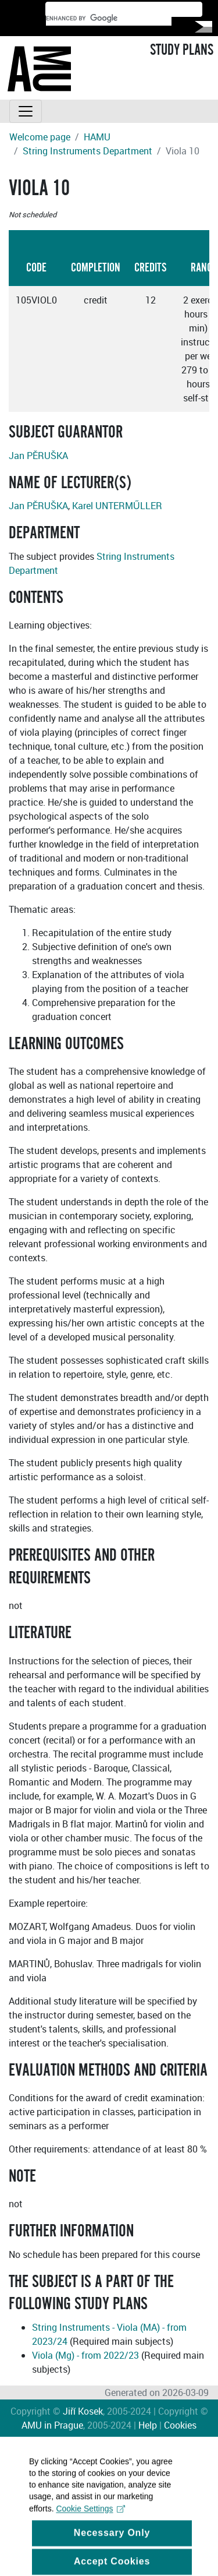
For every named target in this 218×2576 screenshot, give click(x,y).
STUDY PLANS (181, 50)
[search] (108, 19)
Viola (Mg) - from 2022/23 (85, 2355)
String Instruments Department (87, 150)
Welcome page (39, 136)
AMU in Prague (52, 2425)
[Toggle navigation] (25, 111)
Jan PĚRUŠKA (38, 455)
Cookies (180, 2425)
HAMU (97, 136)
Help (147, 2425)
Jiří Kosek (83, 2411)
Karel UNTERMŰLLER (117, 505)
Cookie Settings (90, 2523)
